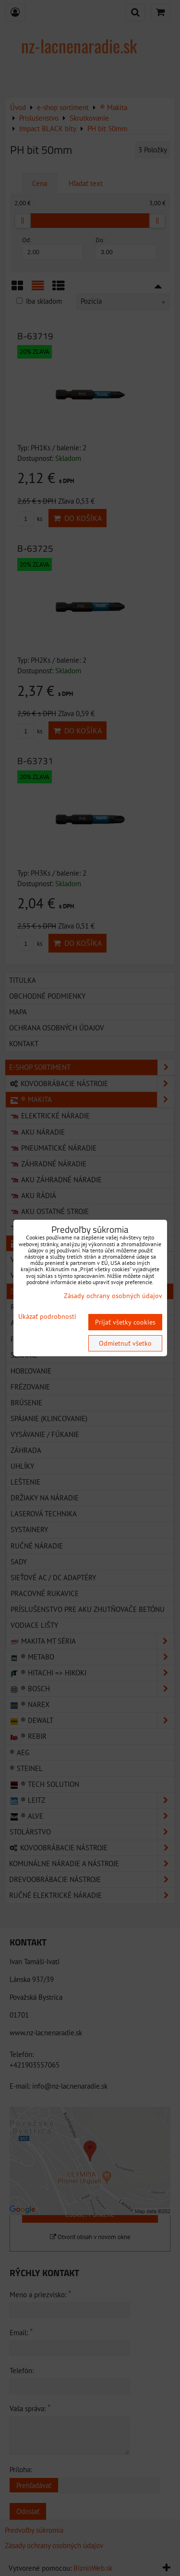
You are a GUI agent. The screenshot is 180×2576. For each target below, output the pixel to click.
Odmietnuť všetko (125, 1343)
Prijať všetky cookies (125, 1322)
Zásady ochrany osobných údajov (113, 1295)
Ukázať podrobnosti (47, 1316)
